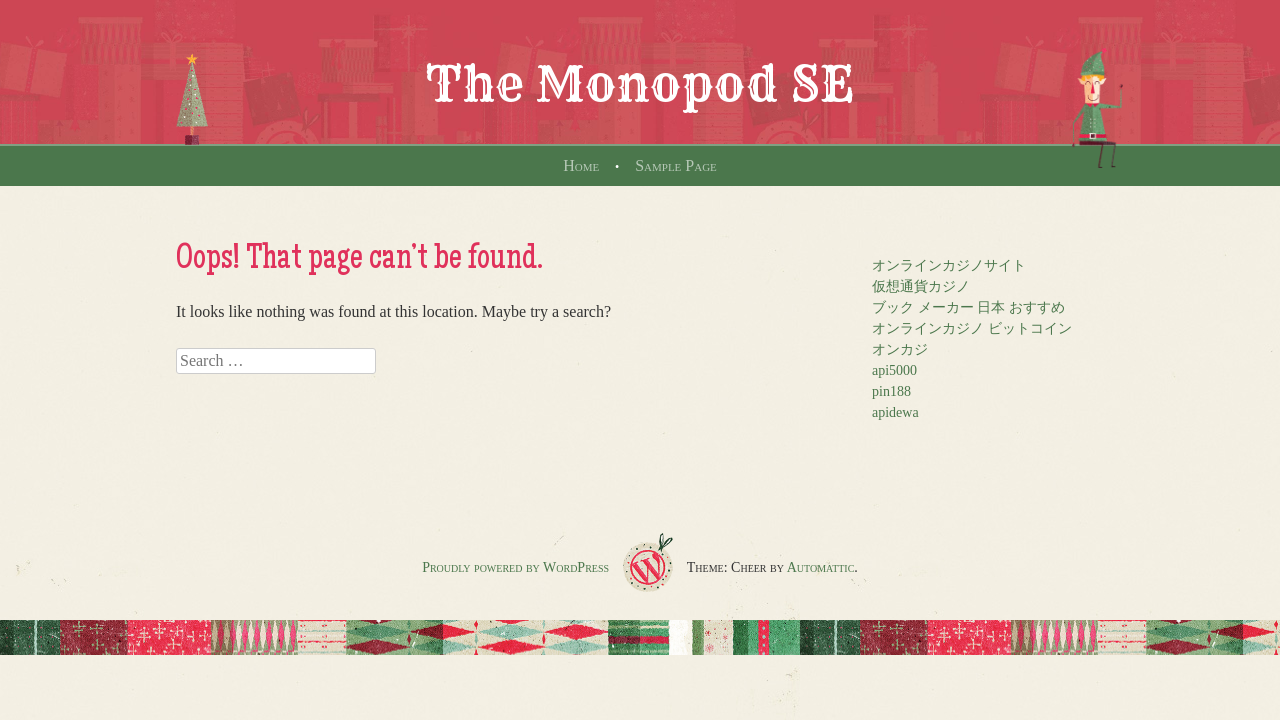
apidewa (895, 412)
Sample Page (676, 165)
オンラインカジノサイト (949, 265)
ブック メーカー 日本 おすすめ (968, 307)
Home (581, 165)
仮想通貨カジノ (921, 286)
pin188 (891, 391)
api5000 (894, 370)
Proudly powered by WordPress (515, 567)
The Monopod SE (640, 84)
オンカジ (900, 349)
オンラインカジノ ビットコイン (972, 328)
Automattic (821, 567)
